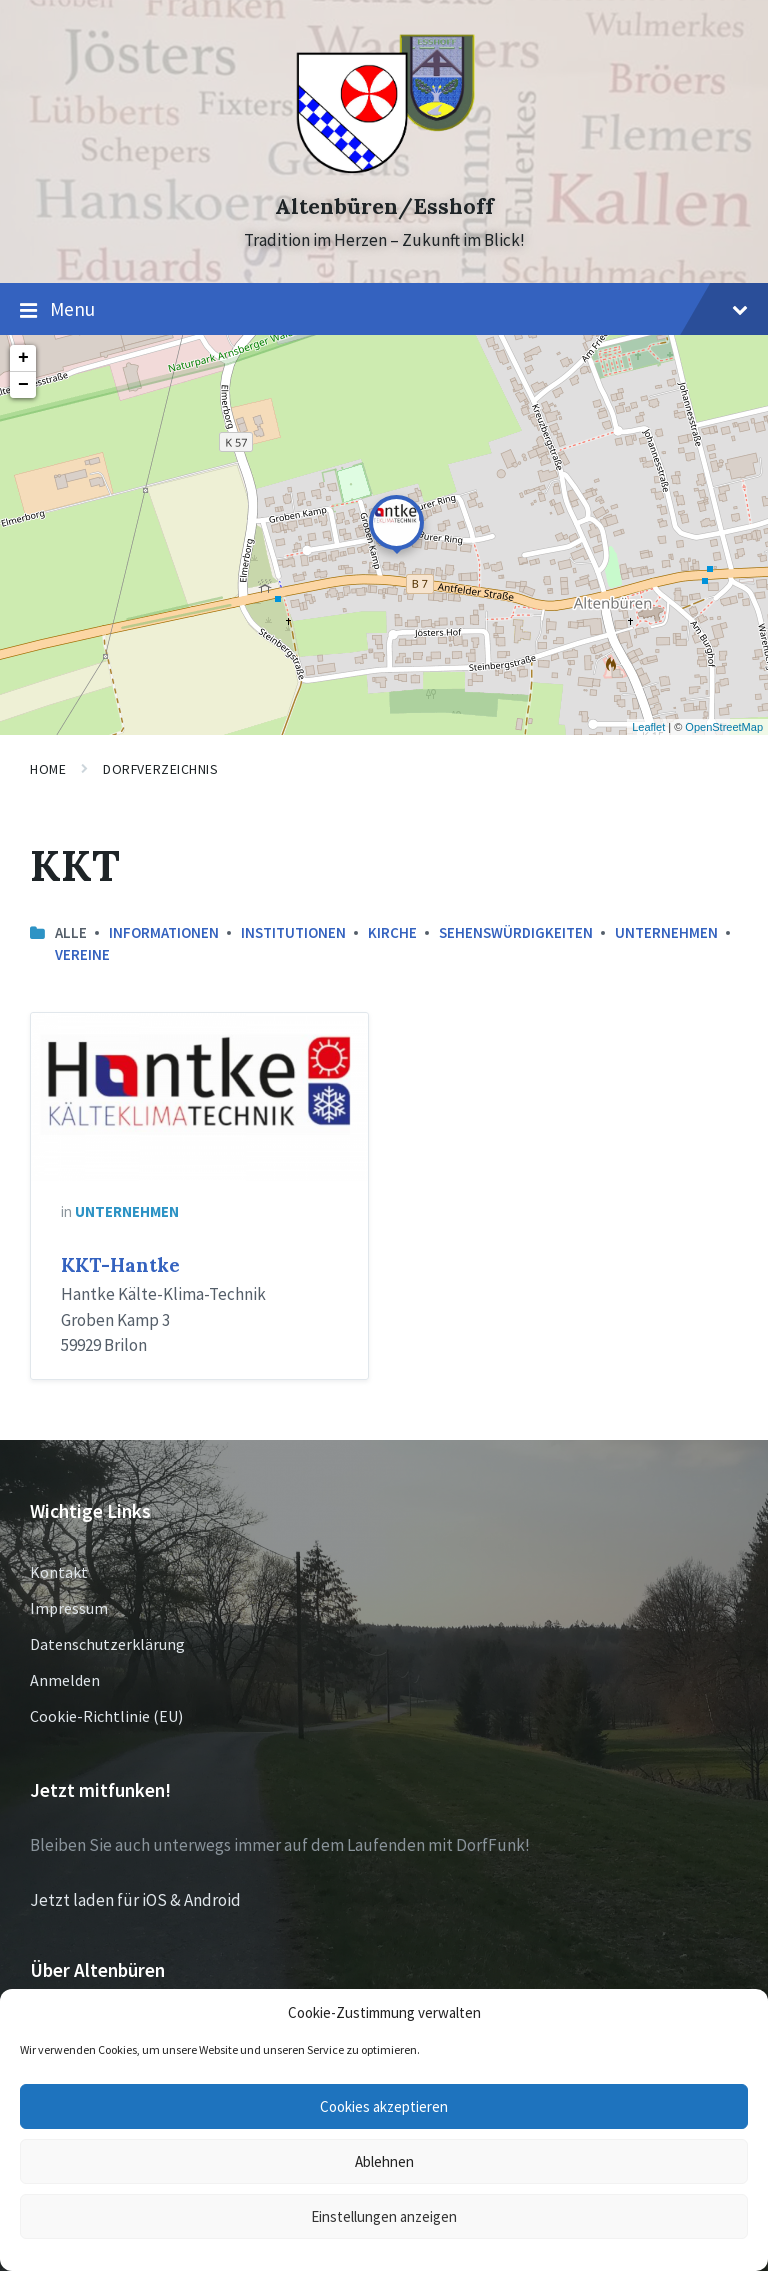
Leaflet (648, 727)
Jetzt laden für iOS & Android (135, 1900)
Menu (384, 310)
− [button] (23, 385)
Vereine (82, 954)
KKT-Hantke (120, 1265)
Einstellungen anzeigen (384, 2216)
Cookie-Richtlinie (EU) (106, 1716)
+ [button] (23, 358)
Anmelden (65, 1680)
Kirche (392, 932)
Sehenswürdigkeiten (516, 932)
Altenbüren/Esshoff (384, 206)
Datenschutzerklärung (107, 1644)
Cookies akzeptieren (384, 2106)
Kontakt (59, 1572)
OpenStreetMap (724, 727)
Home (48, 769)
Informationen (164, 932)
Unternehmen (666, 932)
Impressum (69, 1608)
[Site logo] (384, 171)
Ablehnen (384, 2161)
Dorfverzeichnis (160, 769)
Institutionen (293, 932)
